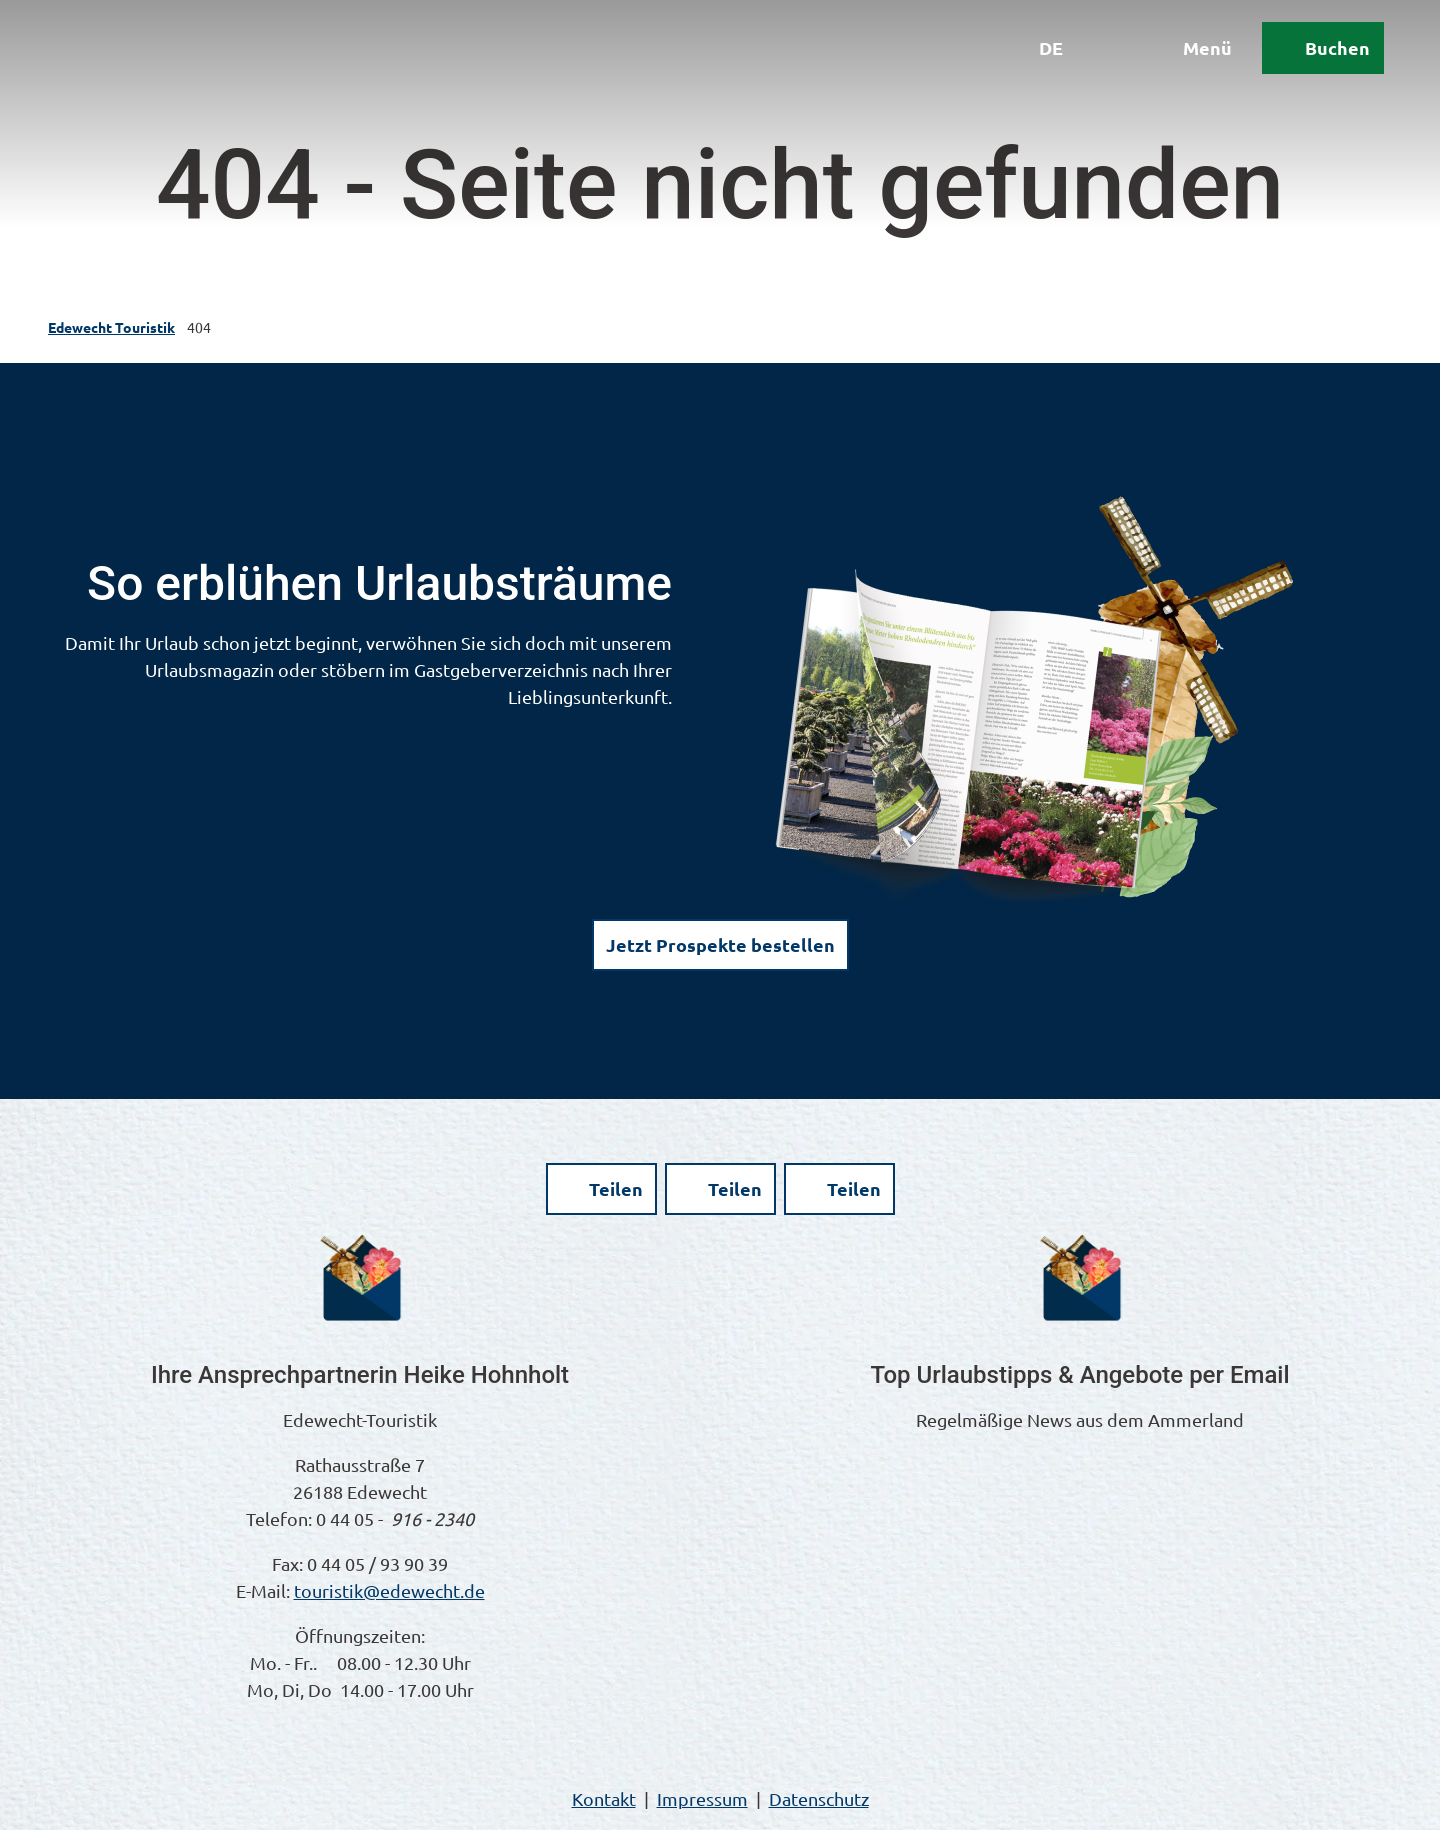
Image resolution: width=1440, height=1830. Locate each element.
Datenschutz (819, 1798)
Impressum (702, 1798)
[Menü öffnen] (1169, 72)
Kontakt (604, 1798)
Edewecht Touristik (111, 327)
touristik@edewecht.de (389, 1590)
